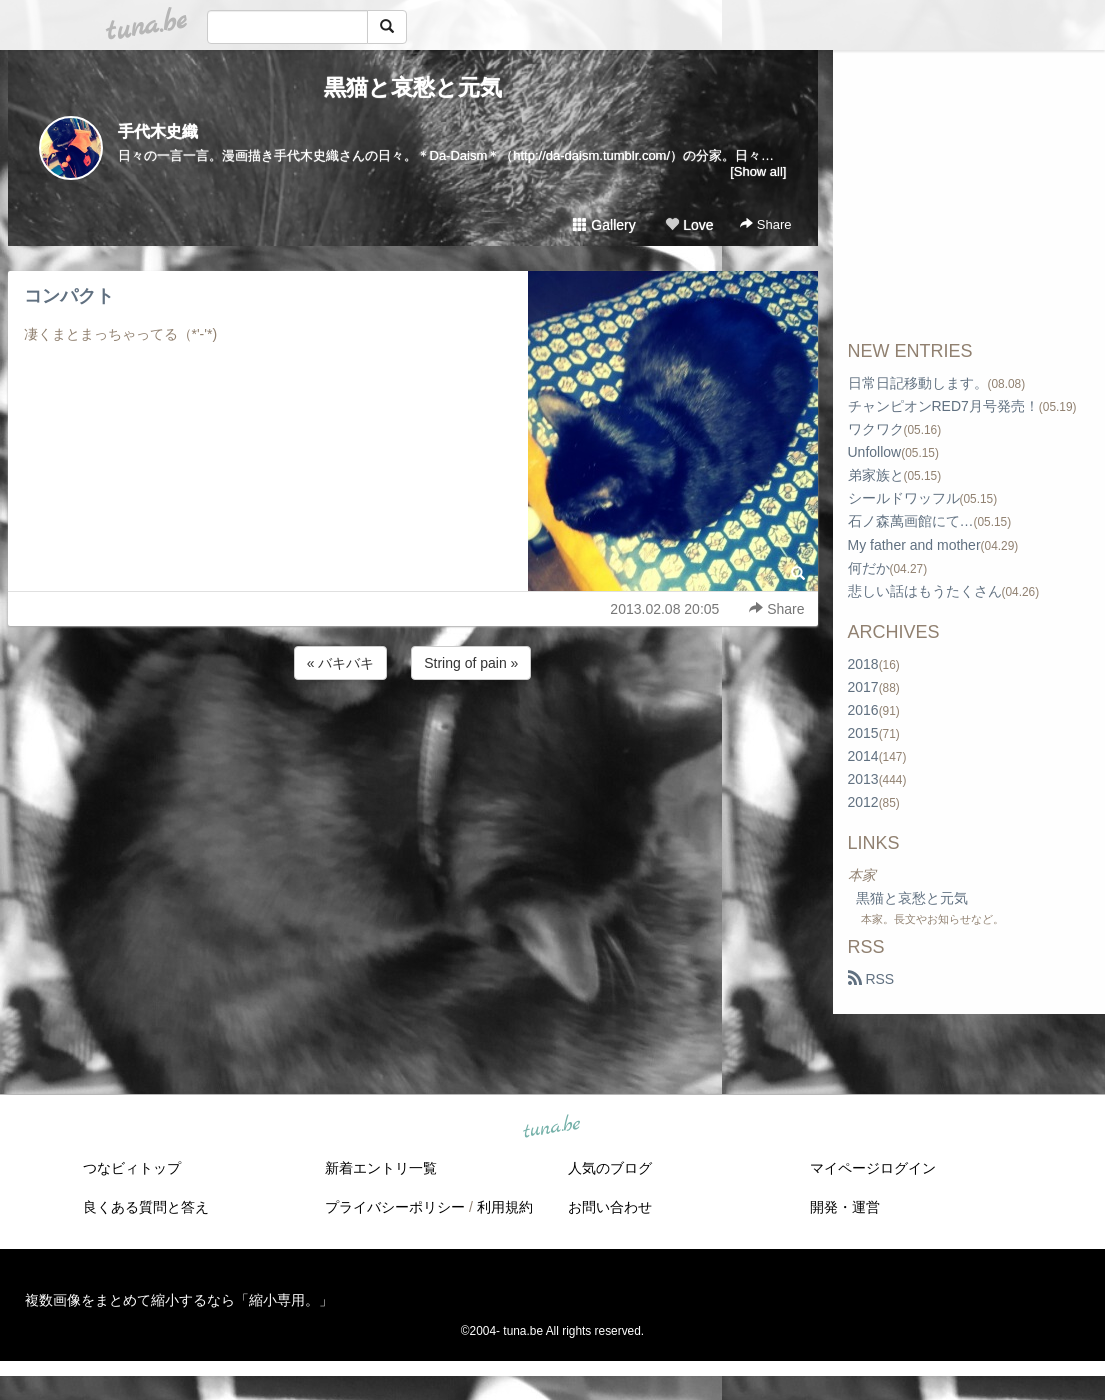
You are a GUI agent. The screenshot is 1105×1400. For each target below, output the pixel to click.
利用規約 (505, 1207)
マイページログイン (873, 1168)
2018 (863, 664)
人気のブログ (610, 1168)
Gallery (604, 225)
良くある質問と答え (146, 1207)
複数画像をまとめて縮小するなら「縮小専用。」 (179, 1300)
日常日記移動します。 (918, 383)
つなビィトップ (132, 1168)
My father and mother (914, 545)
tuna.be (552, 1128)
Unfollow (875, 452)
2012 (863, 802)
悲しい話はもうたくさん (925, 591)
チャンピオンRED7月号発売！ (943, 406)
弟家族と (876, 475)
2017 (863, 687)
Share (765, 224)
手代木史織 (158, 131)
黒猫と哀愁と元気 (413, 87)
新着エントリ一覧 (381, 1168)
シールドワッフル (904, 498)
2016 (863, 710)
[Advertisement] (413, 738)
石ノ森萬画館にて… (911, 521)
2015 (863, 733)
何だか (869, 568)
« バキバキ (341, 663)
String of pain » (471, 663)
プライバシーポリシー (395, 1207)
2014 (863, 756)
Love (689, 225)
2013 (863, 779)
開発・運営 (845, 1207)
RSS (871, 979)
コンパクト (69, 296)
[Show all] (758, 171)
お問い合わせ (610, 1207)
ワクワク (876, 429)
